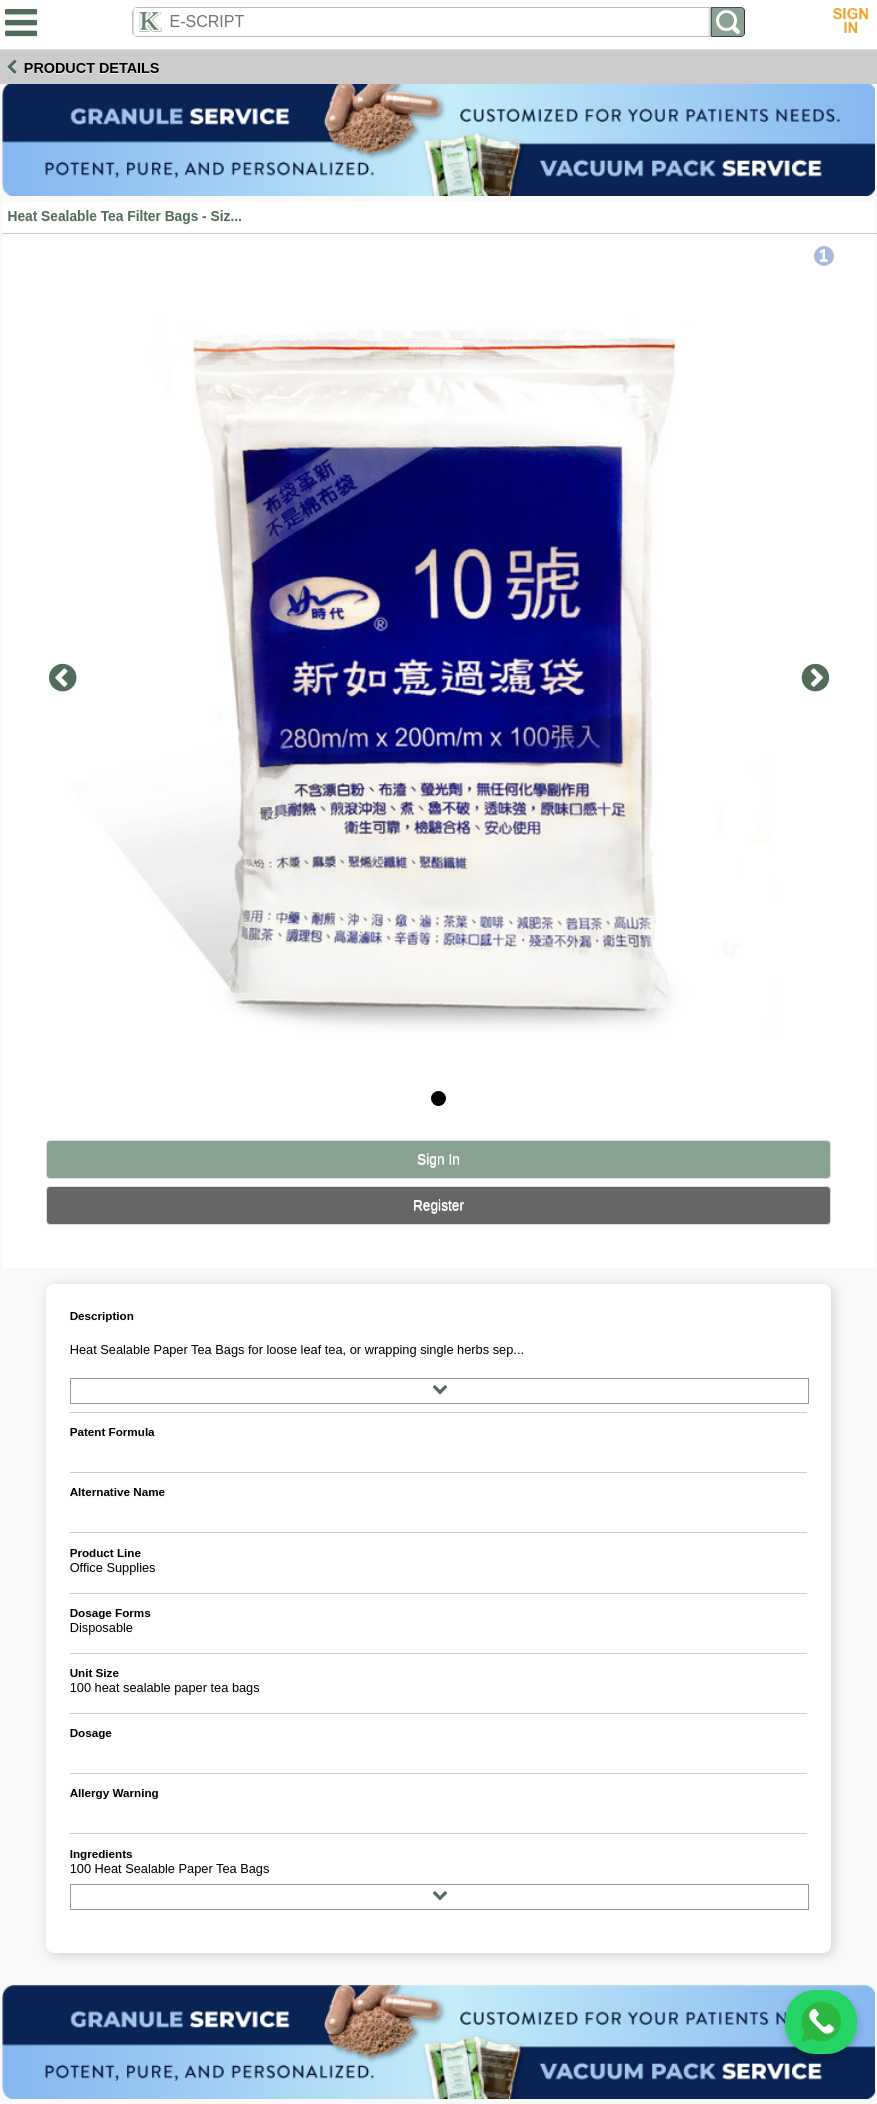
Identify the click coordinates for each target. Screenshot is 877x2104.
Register (438, 1205)
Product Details (92, 68)
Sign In (438, 1159)
